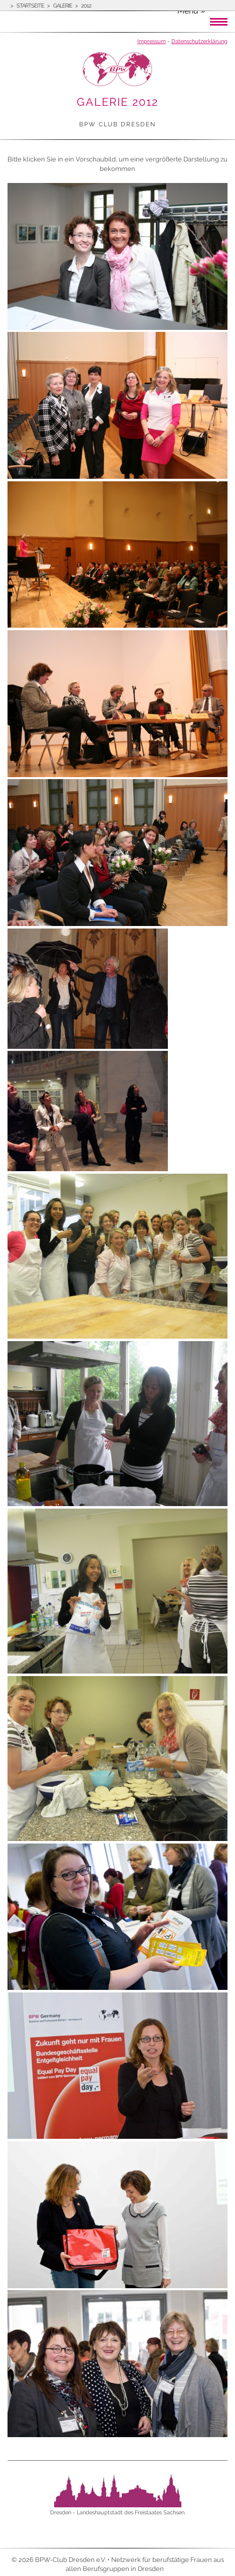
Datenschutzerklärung (199, 41)
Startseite (30, 6)
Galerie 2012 (117, 101)
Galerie (62, 6)
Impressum (151, 41)
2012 (86, 6)
